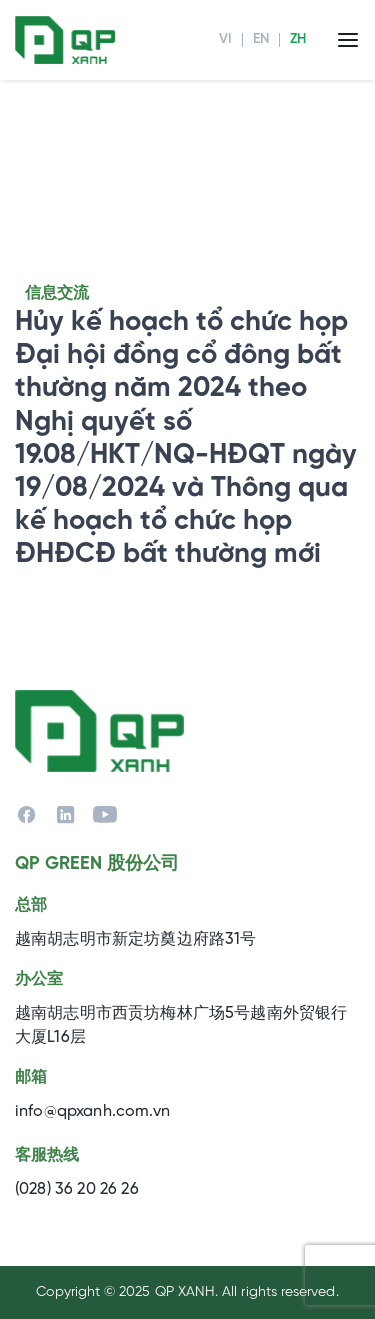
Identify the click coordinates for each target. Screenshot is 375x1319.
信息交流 (57, 293)
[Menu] (348, 39)
